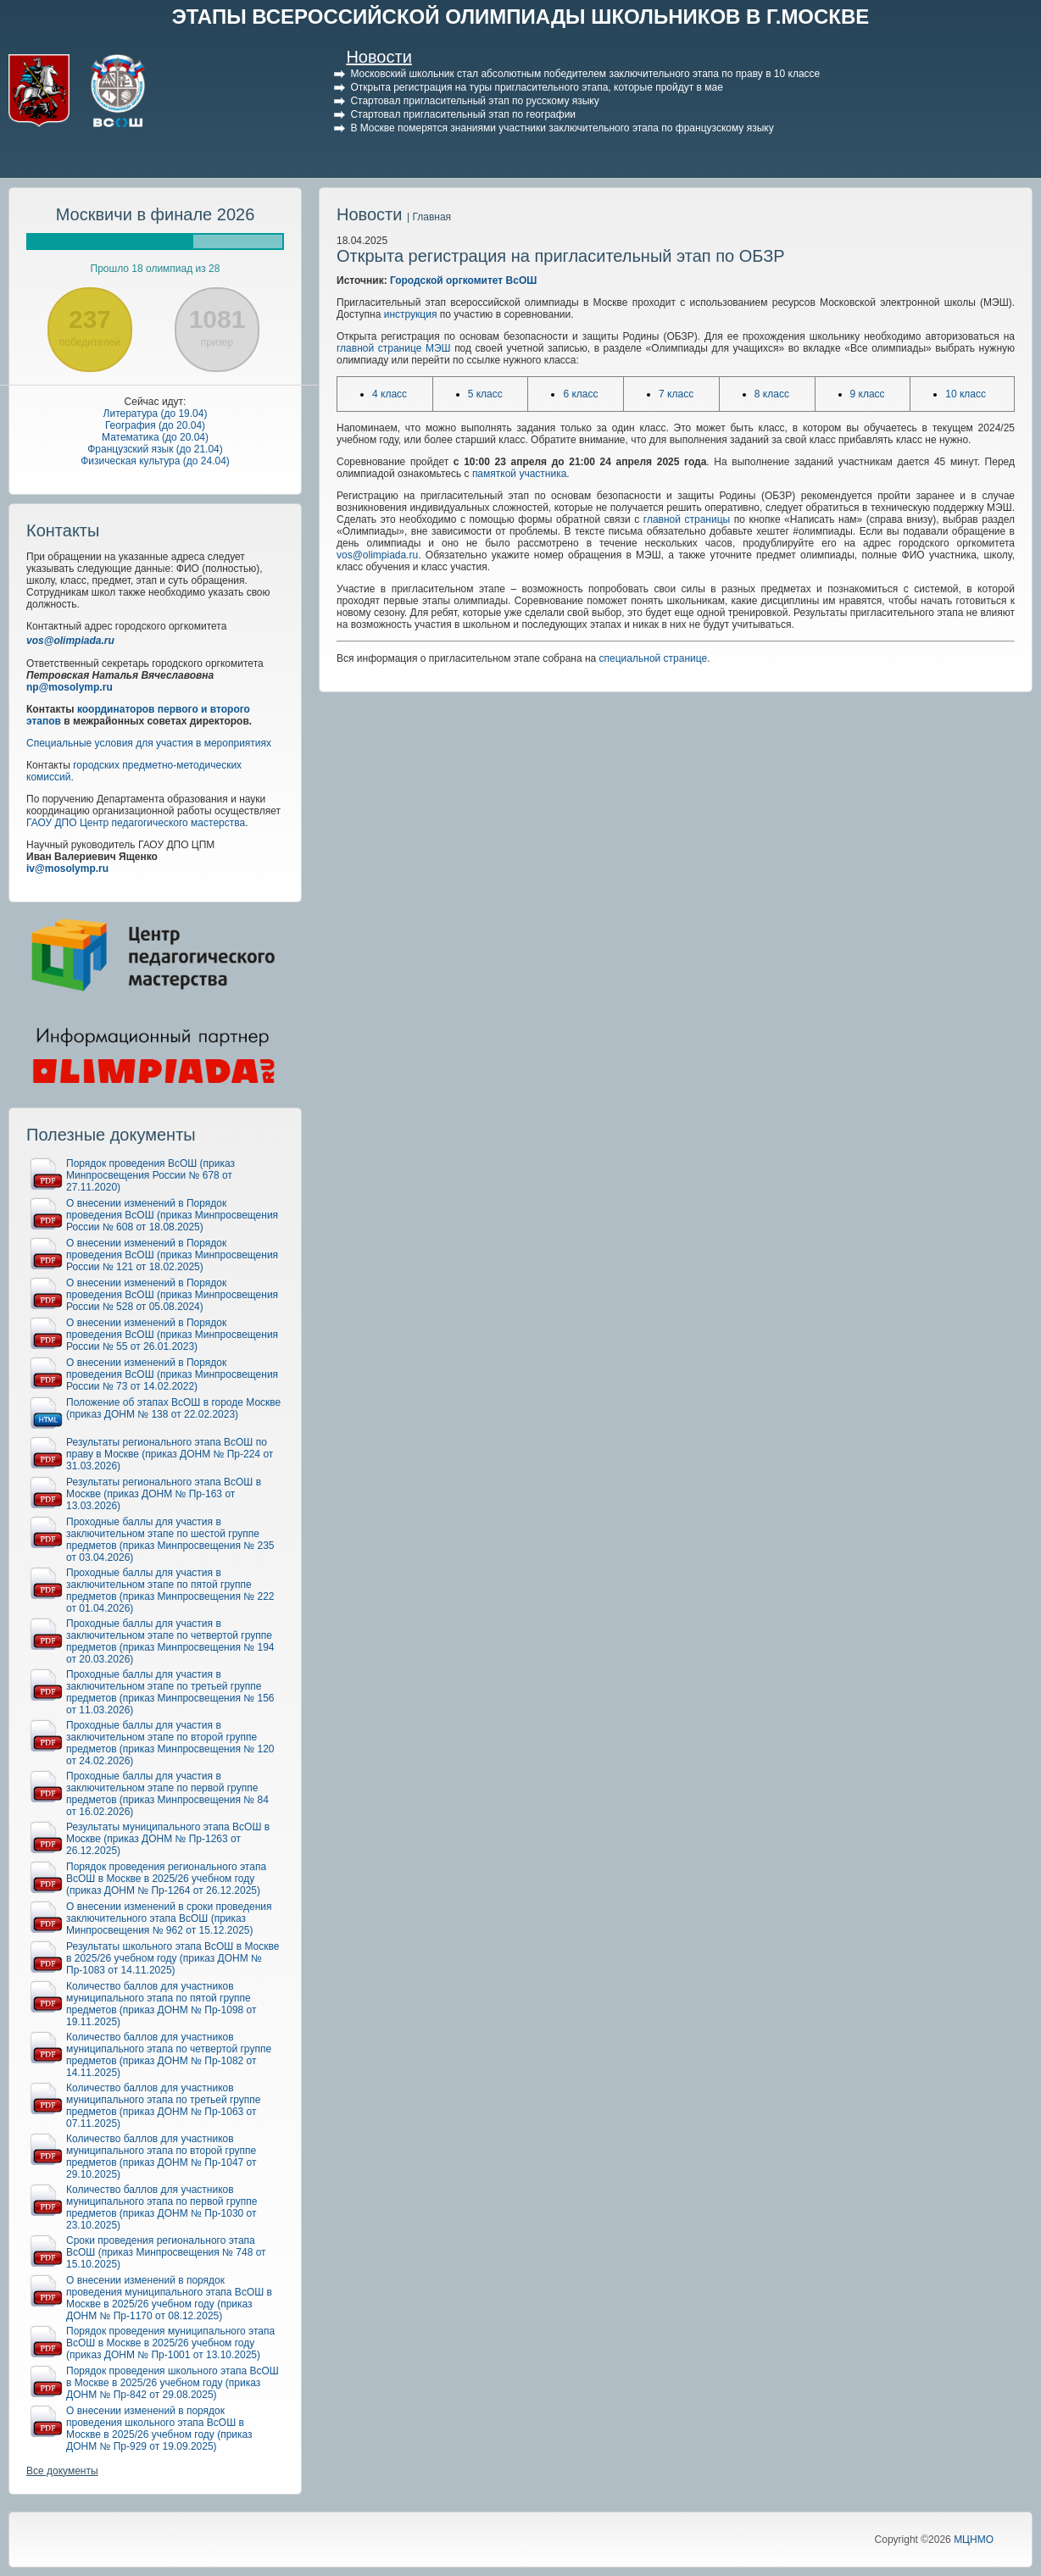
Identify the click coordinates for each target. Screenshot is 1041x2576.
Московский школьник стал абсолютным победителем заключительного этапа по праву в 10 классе (585, 74)
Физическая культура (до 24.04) (155, 461)
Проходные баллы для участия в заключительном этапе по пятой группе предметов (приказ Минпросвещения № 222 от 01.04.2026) (170, 1590)
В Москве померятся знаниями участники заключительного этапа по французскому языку (561, 128)
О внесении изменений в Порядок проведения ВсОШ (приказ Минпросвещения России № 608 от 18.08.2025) (172, 1215)
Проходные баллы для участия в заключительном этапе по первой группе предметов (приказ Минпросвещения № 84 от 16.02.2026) (167, 1794)
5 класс (485, 394)
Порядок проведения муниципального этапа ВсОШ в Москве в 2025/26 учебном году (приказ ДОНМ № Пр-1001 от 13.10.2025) (170, 2343)
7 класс (676, 394)
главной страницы (686, 519)
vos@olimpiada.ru (70, 641)
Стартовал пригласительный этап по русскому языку (474, 101)
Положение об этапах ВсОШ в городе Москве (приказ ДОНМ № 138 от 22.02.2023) (173, 1408)
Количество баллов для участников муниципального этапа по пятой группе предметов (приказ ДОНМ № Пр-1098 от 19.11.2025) (161, 2004)
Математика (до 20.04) (155, 437)
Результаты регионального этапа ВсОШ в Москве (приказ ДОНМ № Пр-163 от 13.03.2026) (163, 1494)
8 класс (771, 394)
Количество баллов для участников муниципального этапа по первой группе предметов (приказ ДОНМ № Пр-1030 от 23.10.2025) (161, 2207)
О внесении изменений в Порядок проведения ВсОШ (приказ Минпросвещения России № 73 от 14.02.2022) (172, 1374)
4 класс (389, 394)
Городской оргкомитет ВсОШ (463, 280)
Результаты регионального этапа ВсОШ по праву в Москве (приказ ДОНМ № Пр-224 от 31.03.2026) (169, 1454)
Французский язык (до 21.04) (155, 449)
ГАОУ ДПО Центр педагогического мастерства (135, 823)
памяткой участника (519, 474)
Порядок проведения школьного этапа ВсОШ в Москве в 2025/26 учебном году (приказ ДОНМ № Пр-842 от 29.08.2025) (172, 2383)
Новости (378, 56)
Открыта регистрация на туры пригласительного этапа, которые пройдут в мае (536, 87)
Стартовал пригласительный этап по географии (463, 114)
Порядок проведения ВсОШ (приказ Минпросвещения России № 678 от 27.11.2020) (150, 1175)
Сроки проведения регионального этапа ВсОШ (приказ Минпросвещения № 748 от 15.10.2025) (166, 2252)
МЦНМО (974, 2539)
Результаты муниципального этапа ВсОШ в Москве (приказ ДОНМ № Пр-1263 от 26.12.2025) (168, 1839)
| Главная (429, 217)
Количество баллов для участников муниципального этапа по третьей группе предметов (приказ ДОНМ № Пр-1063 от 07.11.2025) (163, 2105)
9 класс (867, 394)
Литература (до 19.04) (155, 413)
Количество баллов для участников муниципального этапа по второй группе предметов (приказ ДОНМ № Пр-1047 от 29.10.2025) (161, 2156)
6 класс (580, 394)
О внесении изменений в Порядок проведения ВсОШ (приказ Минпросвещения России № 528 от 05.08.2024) (172, 1295)
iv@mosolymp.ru (67, 868)
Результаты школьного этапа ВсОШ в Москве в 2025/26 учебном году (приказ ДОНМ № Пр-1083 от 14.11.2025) (172, 1958)
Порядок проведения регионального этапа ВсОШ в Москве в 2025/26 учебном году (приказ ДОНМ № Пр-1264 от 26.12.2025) (166, 1878)
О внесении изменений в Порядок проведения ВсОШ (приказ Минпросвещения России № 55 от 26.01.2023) (172, 1334)
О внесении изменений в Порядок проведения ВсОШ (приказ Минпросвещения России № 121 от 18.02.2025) (172, 1255)
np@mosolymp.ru (69, 687)
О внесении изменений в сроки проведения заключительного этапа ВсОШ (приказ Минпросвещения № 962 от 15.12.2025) (169, 1918)
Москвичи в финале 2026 (155, 214)
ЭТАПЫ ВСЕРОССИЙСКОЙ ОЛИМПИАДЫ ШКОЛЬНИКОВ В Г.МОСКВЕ (521, 16)
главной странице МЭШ (394, 348)
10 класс (965, 394)
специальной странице (653, 658)
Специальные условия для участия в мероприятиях (148, 743)
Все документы (62, 2471)
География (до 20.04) (155, 425)
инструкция (410, 314)
